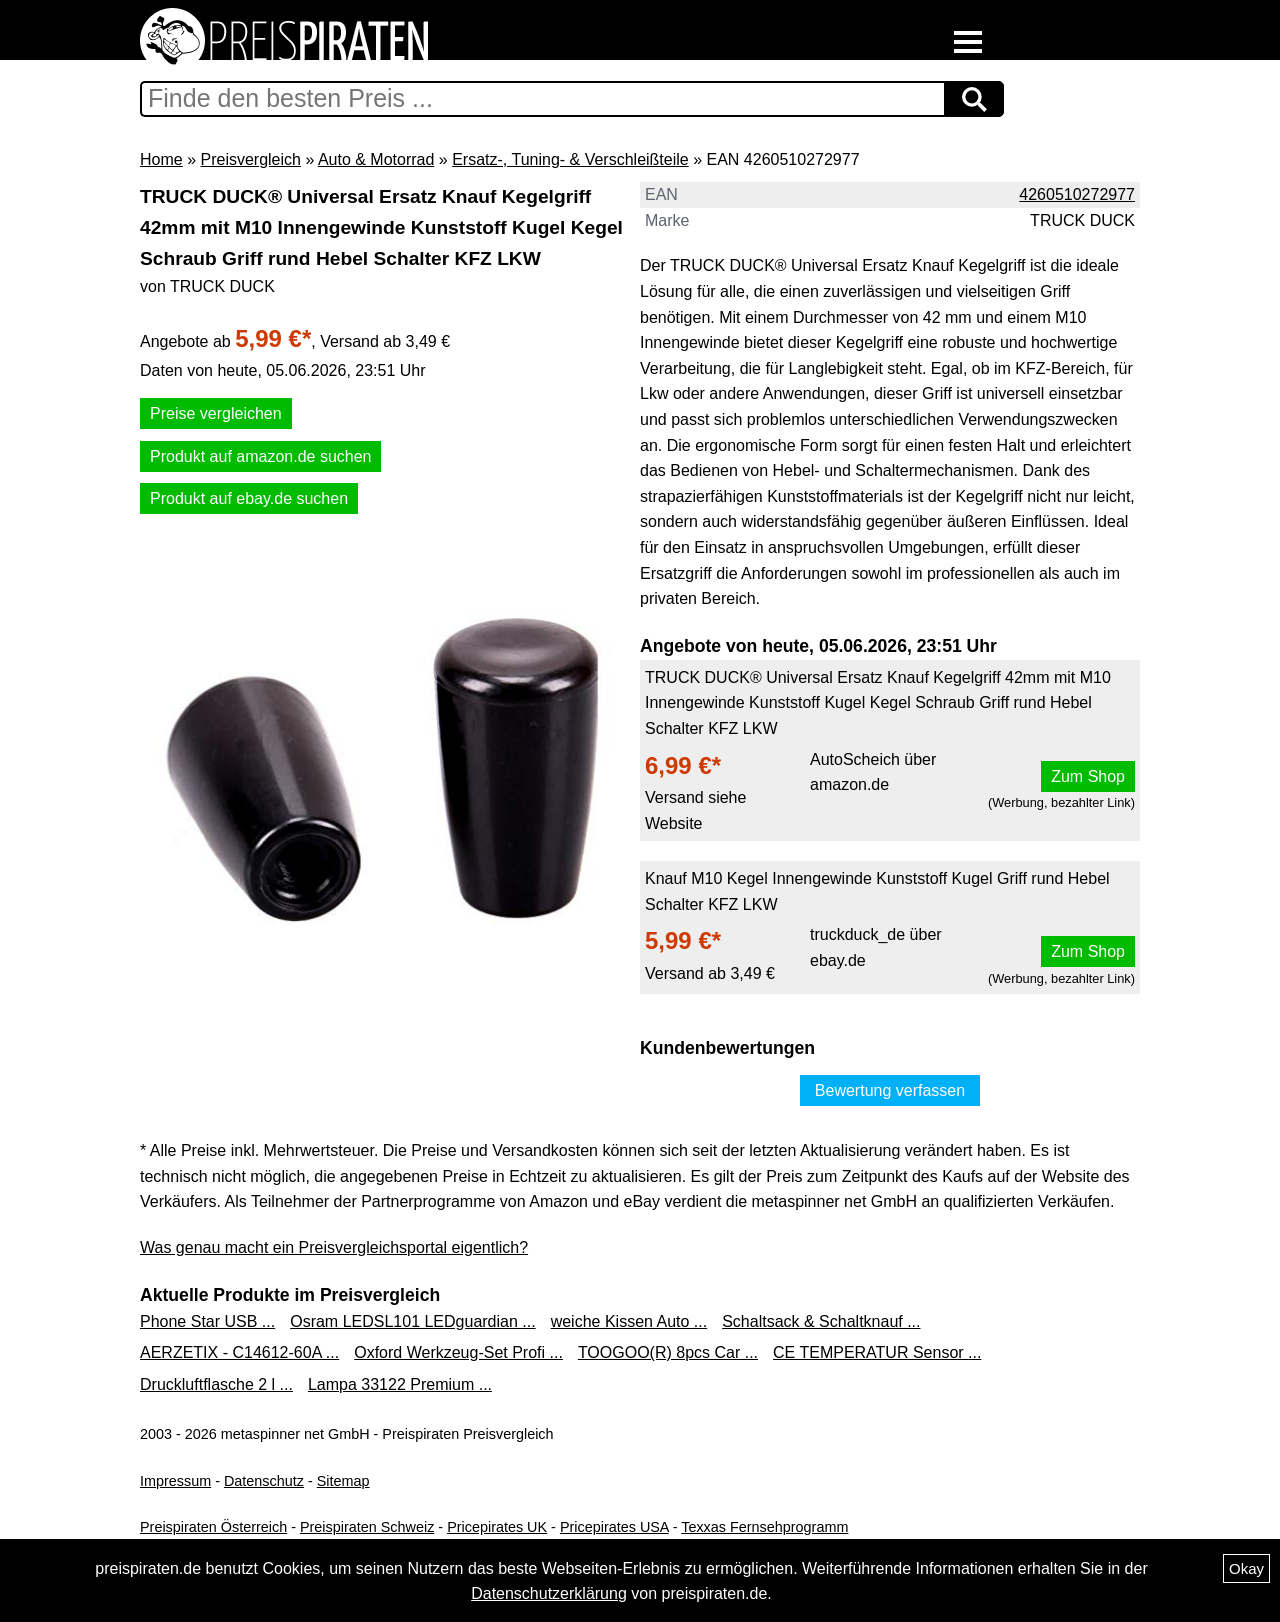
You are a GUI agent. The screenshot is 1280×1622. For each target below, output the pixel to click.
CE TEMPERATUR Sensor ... (877, 1352)
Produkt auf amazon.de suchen (260, 456)
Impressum (175, 1481)
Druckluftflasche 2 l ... (216, 1384)
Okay (1246, 1568)
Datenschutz (264, 1481)
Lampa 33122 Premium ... (400, 1384)
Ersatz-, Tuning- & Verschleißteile (570, 159)
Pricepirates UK (497, 1527)
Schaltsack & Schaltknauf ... (821, 1321)
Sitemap (343, 1481)
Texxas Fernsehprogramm (764, 1527)
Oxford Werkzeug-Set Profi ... (458, 1352)
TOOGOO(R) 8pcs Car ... (668, 1352)
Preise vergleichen (216, 413)
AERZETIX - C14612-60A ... (239, 1352)
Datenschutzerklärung (549, 1593)
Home (161, 159)
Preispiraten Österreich (213, 1527)
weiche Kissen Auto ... (629, 1321)
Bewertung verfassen (890, 1090)
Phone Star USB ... (207, 1321)
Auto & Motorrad (376, 159)
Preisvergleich (250, 159)
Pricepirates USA (614, 1527)
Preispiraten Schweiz (367, 1527)
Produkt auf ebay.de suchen (249, 498)
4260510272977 (1077, 194)
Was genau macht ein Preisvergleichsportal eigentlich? (334, 1247)
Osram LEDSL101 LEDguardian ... (412, 1321)
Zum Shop (1088, 776)
